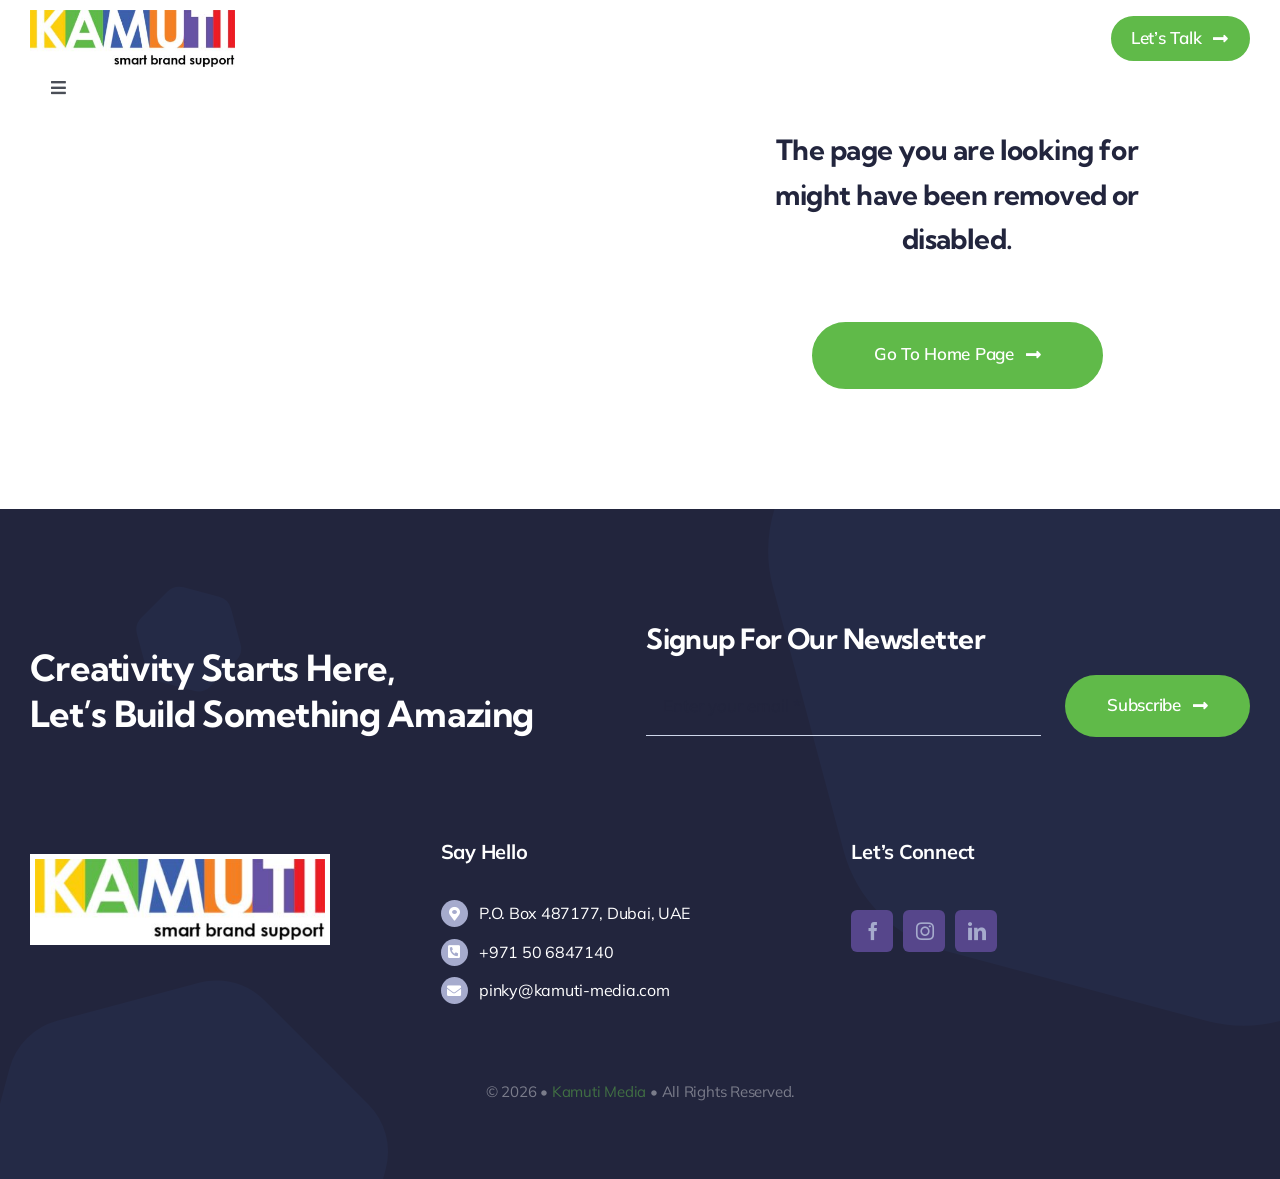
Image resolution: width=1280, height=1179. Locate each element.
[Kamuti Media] (132, 18)
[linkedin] (976, 931)
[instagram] (924, 931)
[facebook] (872, 931)
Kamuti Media (599, 1091)
